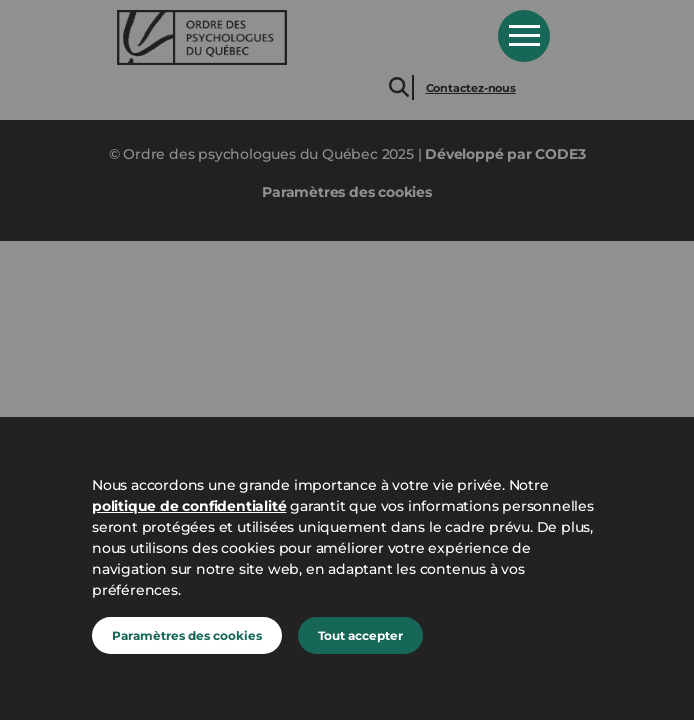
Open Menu (524, 36)
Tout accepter (360, 635)
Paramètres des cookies (187, 635)
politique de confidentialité (189, 506)
